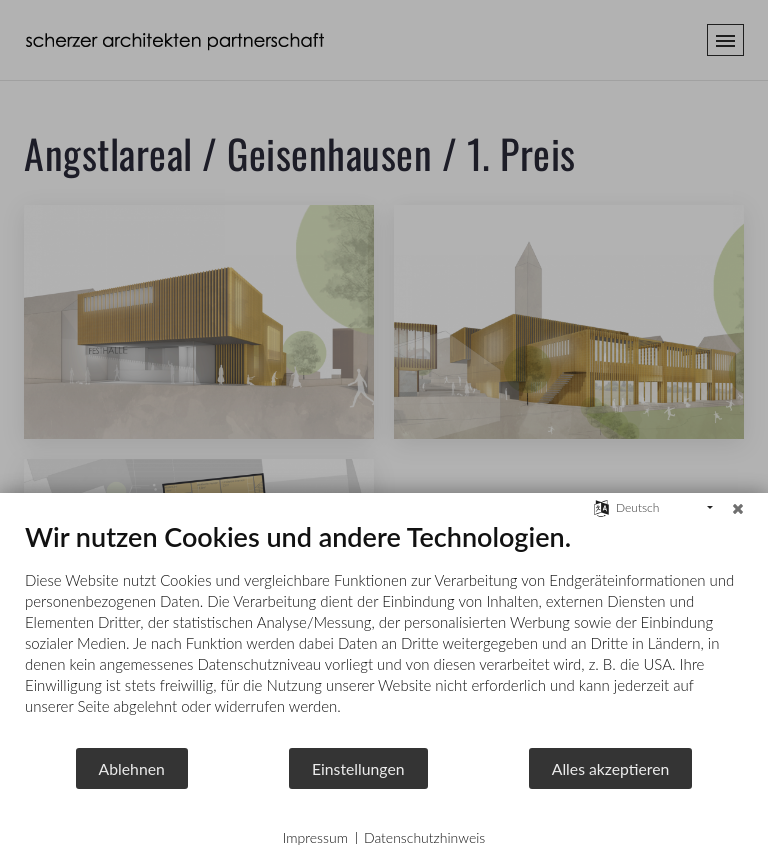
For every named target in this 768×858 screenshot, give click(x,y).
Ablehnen (132, 768)
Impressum (315, 837)
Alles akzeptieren (611, 768)
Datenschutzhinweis (424, 837)
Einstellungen (358, 768)
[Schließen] (738, 508)
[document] (384, 633)
